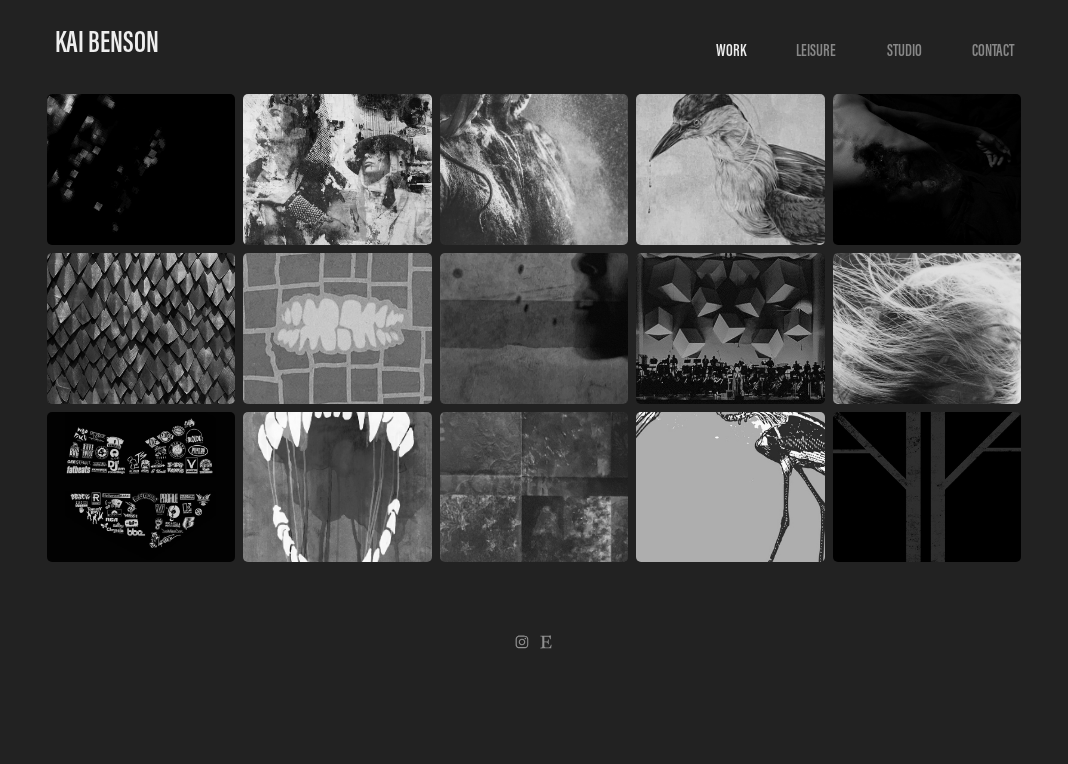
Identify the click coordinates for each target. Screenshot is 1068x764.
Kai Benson (107, 41)
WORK (731, 50)
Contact (993, 50)
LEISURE (816, 50)
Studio (904, 50)
